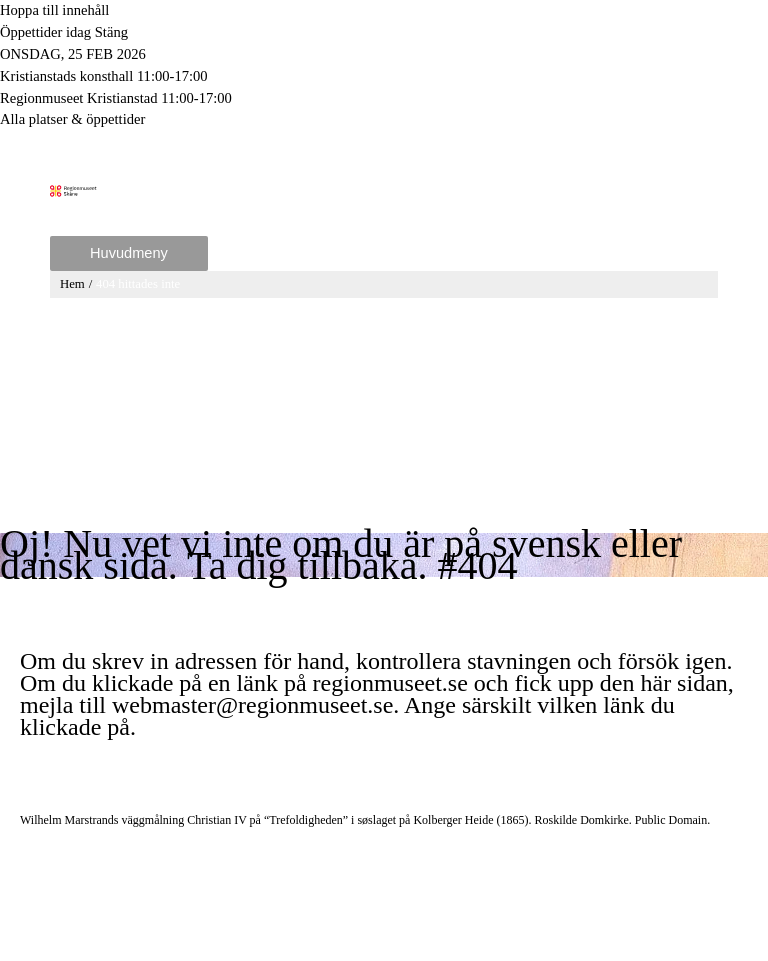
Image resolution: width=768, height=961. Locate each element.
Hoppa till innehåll (54, 10)
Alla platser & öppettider (72, 119)
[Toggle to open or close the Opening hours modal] (384, 33)
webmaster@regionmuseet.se (252, 705)
